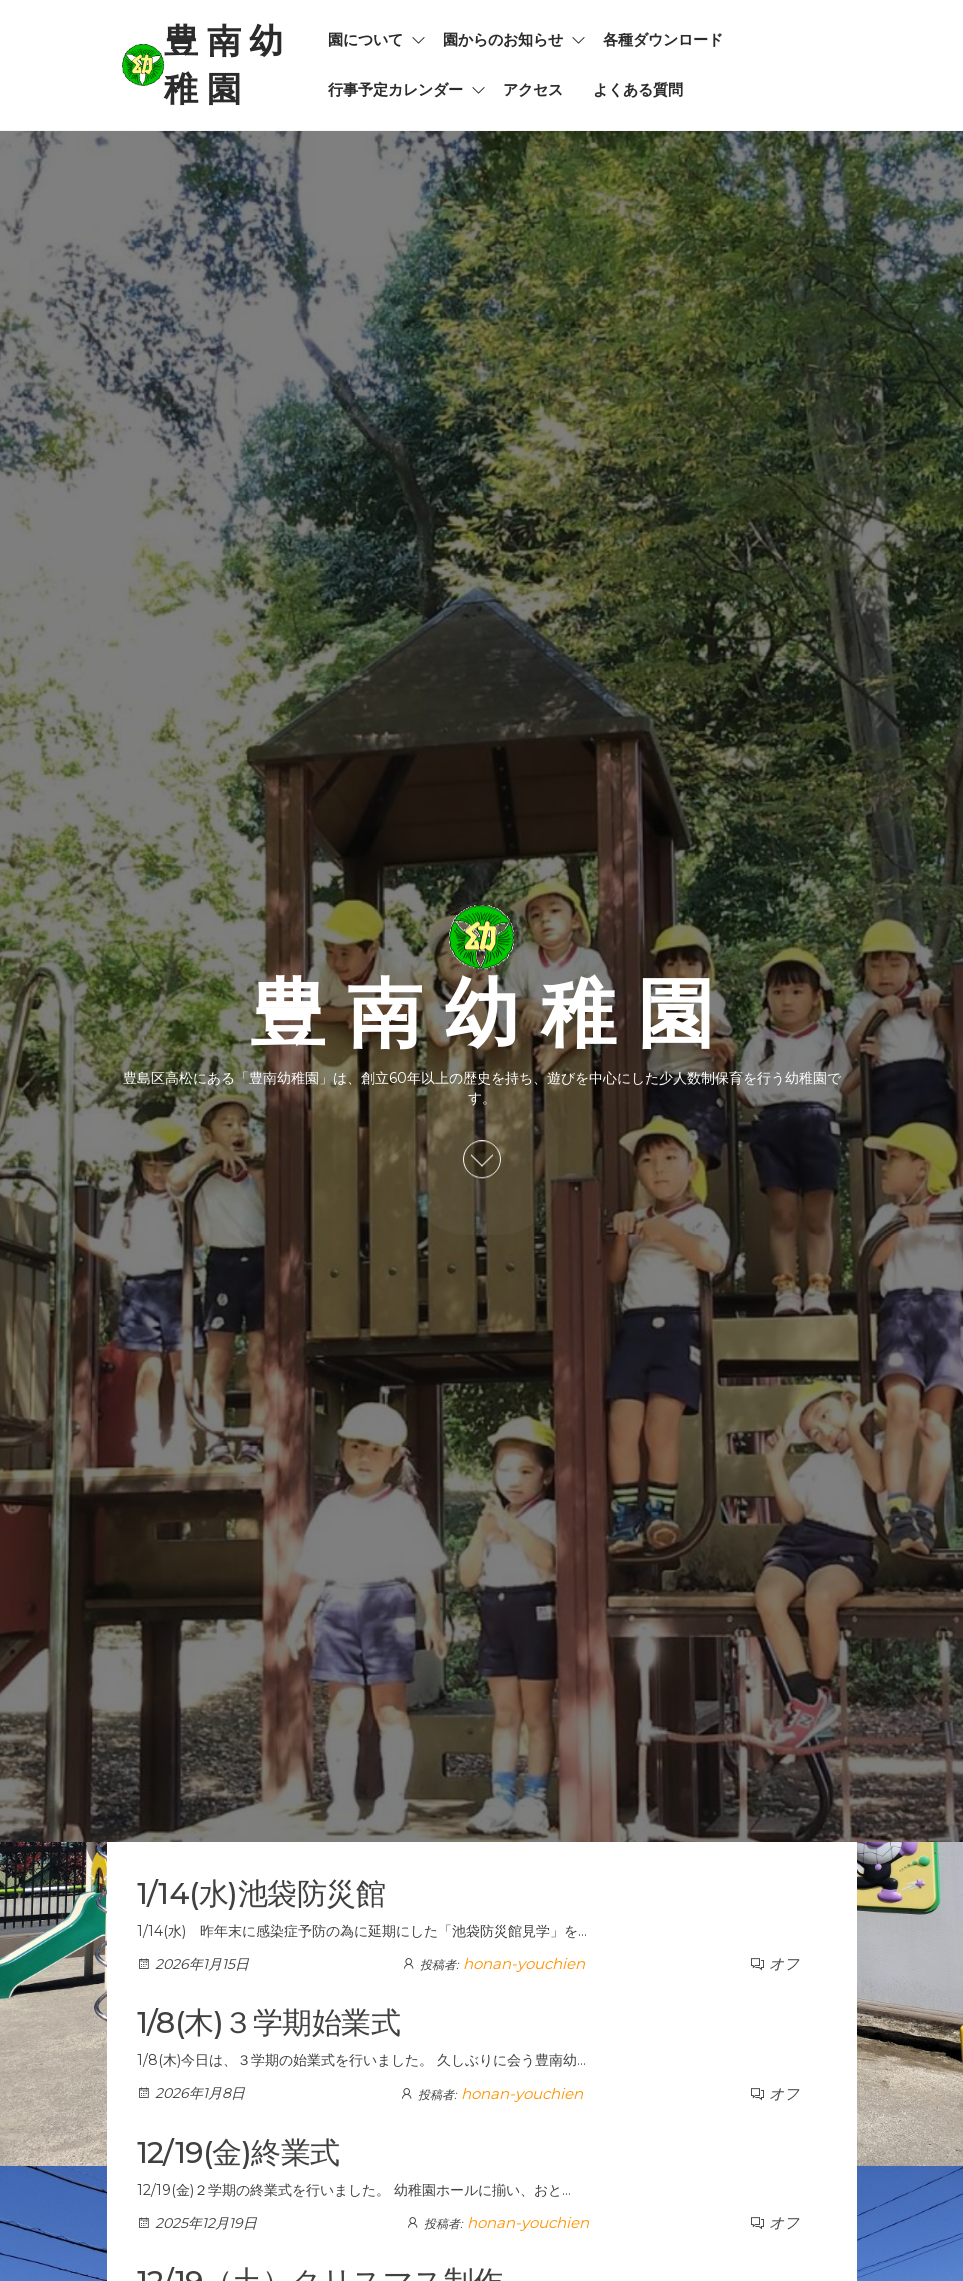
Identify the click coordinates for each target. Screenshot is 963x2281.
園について (365, 39)
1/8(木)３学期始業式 (269, 2022)
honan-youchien (524, 1963)
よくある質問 (638, 89)
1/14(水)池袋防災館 (261, 1893)
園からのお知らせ (503, 39)
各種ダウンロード (663, 39)
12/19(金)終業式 (238, 2152)
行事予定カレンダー (395, 89)
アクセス (533, 89)
